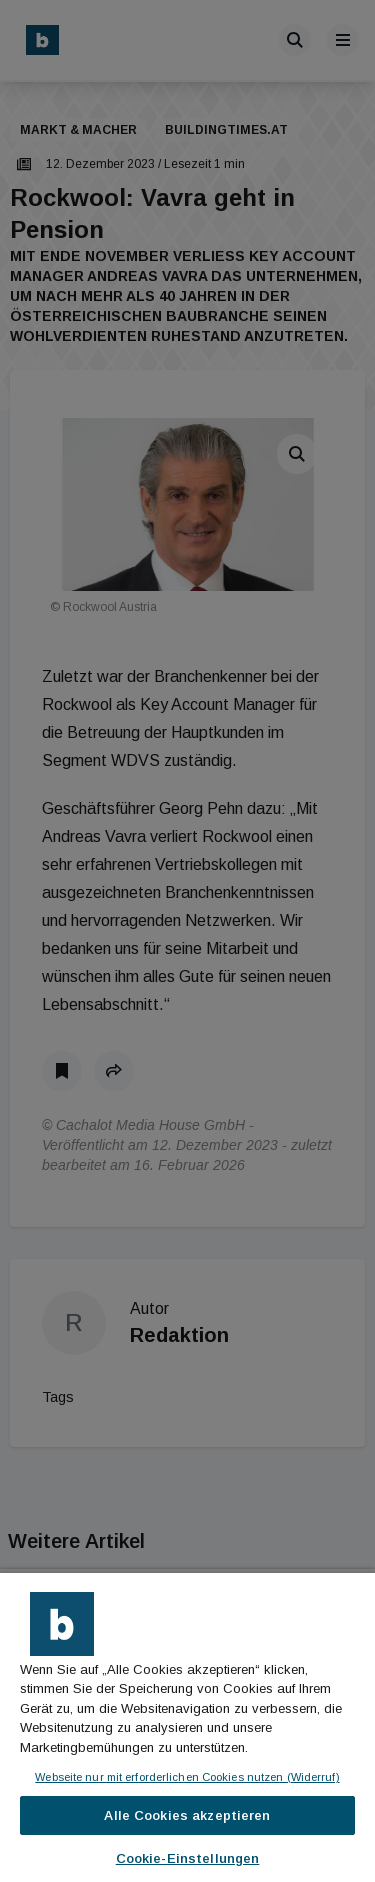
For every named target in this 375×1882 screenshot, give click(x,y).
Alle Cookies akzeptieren (187, 1815)
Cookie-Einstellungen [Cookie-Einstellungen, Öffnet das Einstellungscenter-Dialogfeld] (188, 1858)
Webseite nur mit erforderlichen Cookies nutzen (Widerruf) (187, 1777)
